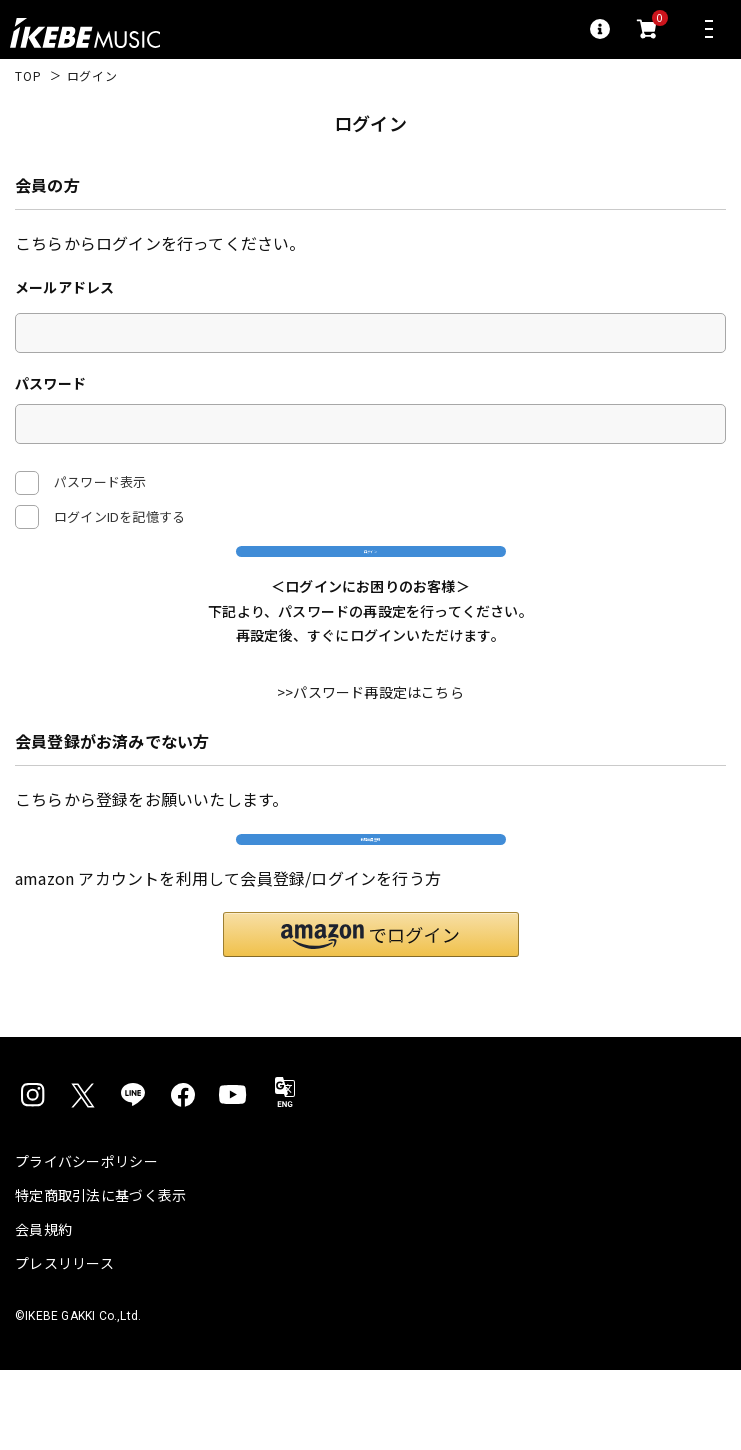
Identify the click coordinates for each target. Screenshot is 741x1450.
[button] (371, 1014)
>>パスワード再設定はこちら (370, 734)
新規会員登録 (370, 899)
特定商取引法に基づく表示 (100, 1275)
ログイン (370, 570)
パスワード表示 (80, 483)
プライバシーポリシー (86, 1241)
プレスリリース (64, 1343)
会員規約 (43, 1309)
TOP (28, 76)
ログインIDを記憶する (119, 516)
